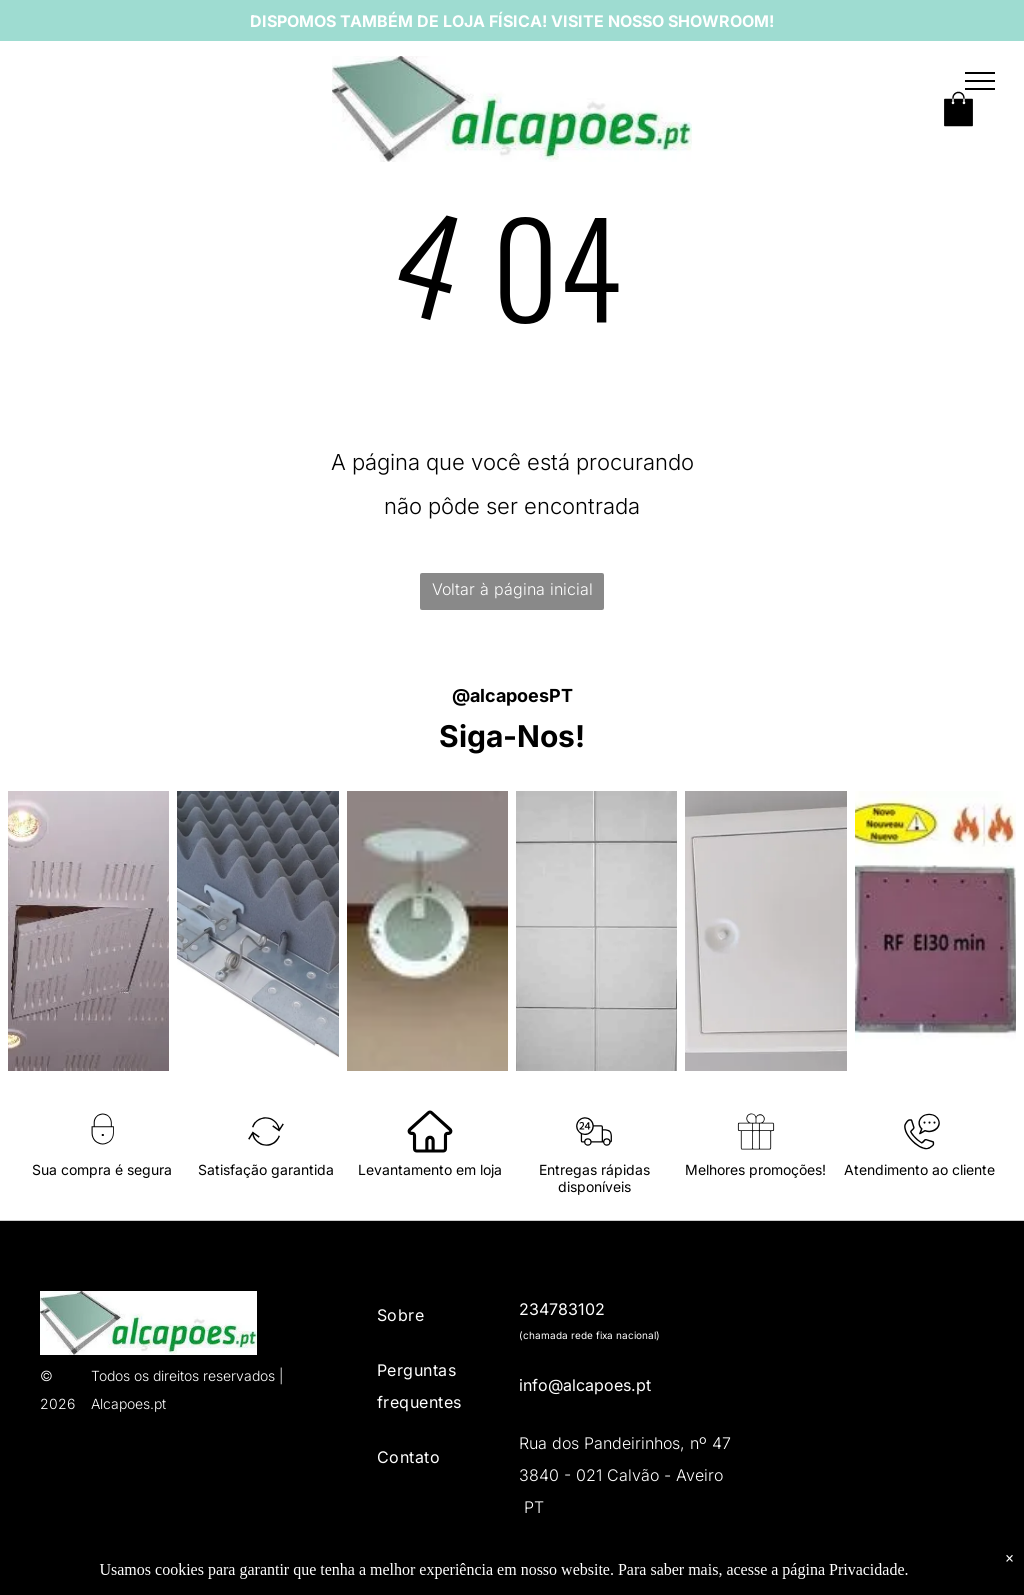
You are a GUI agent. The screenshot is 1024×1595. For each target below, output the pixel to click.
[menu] (980, 81)
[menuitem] (434, 1318)
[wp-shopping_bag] (958, 127)
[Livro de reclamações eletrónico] (873, 1318)
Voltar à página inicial (512, 589)
